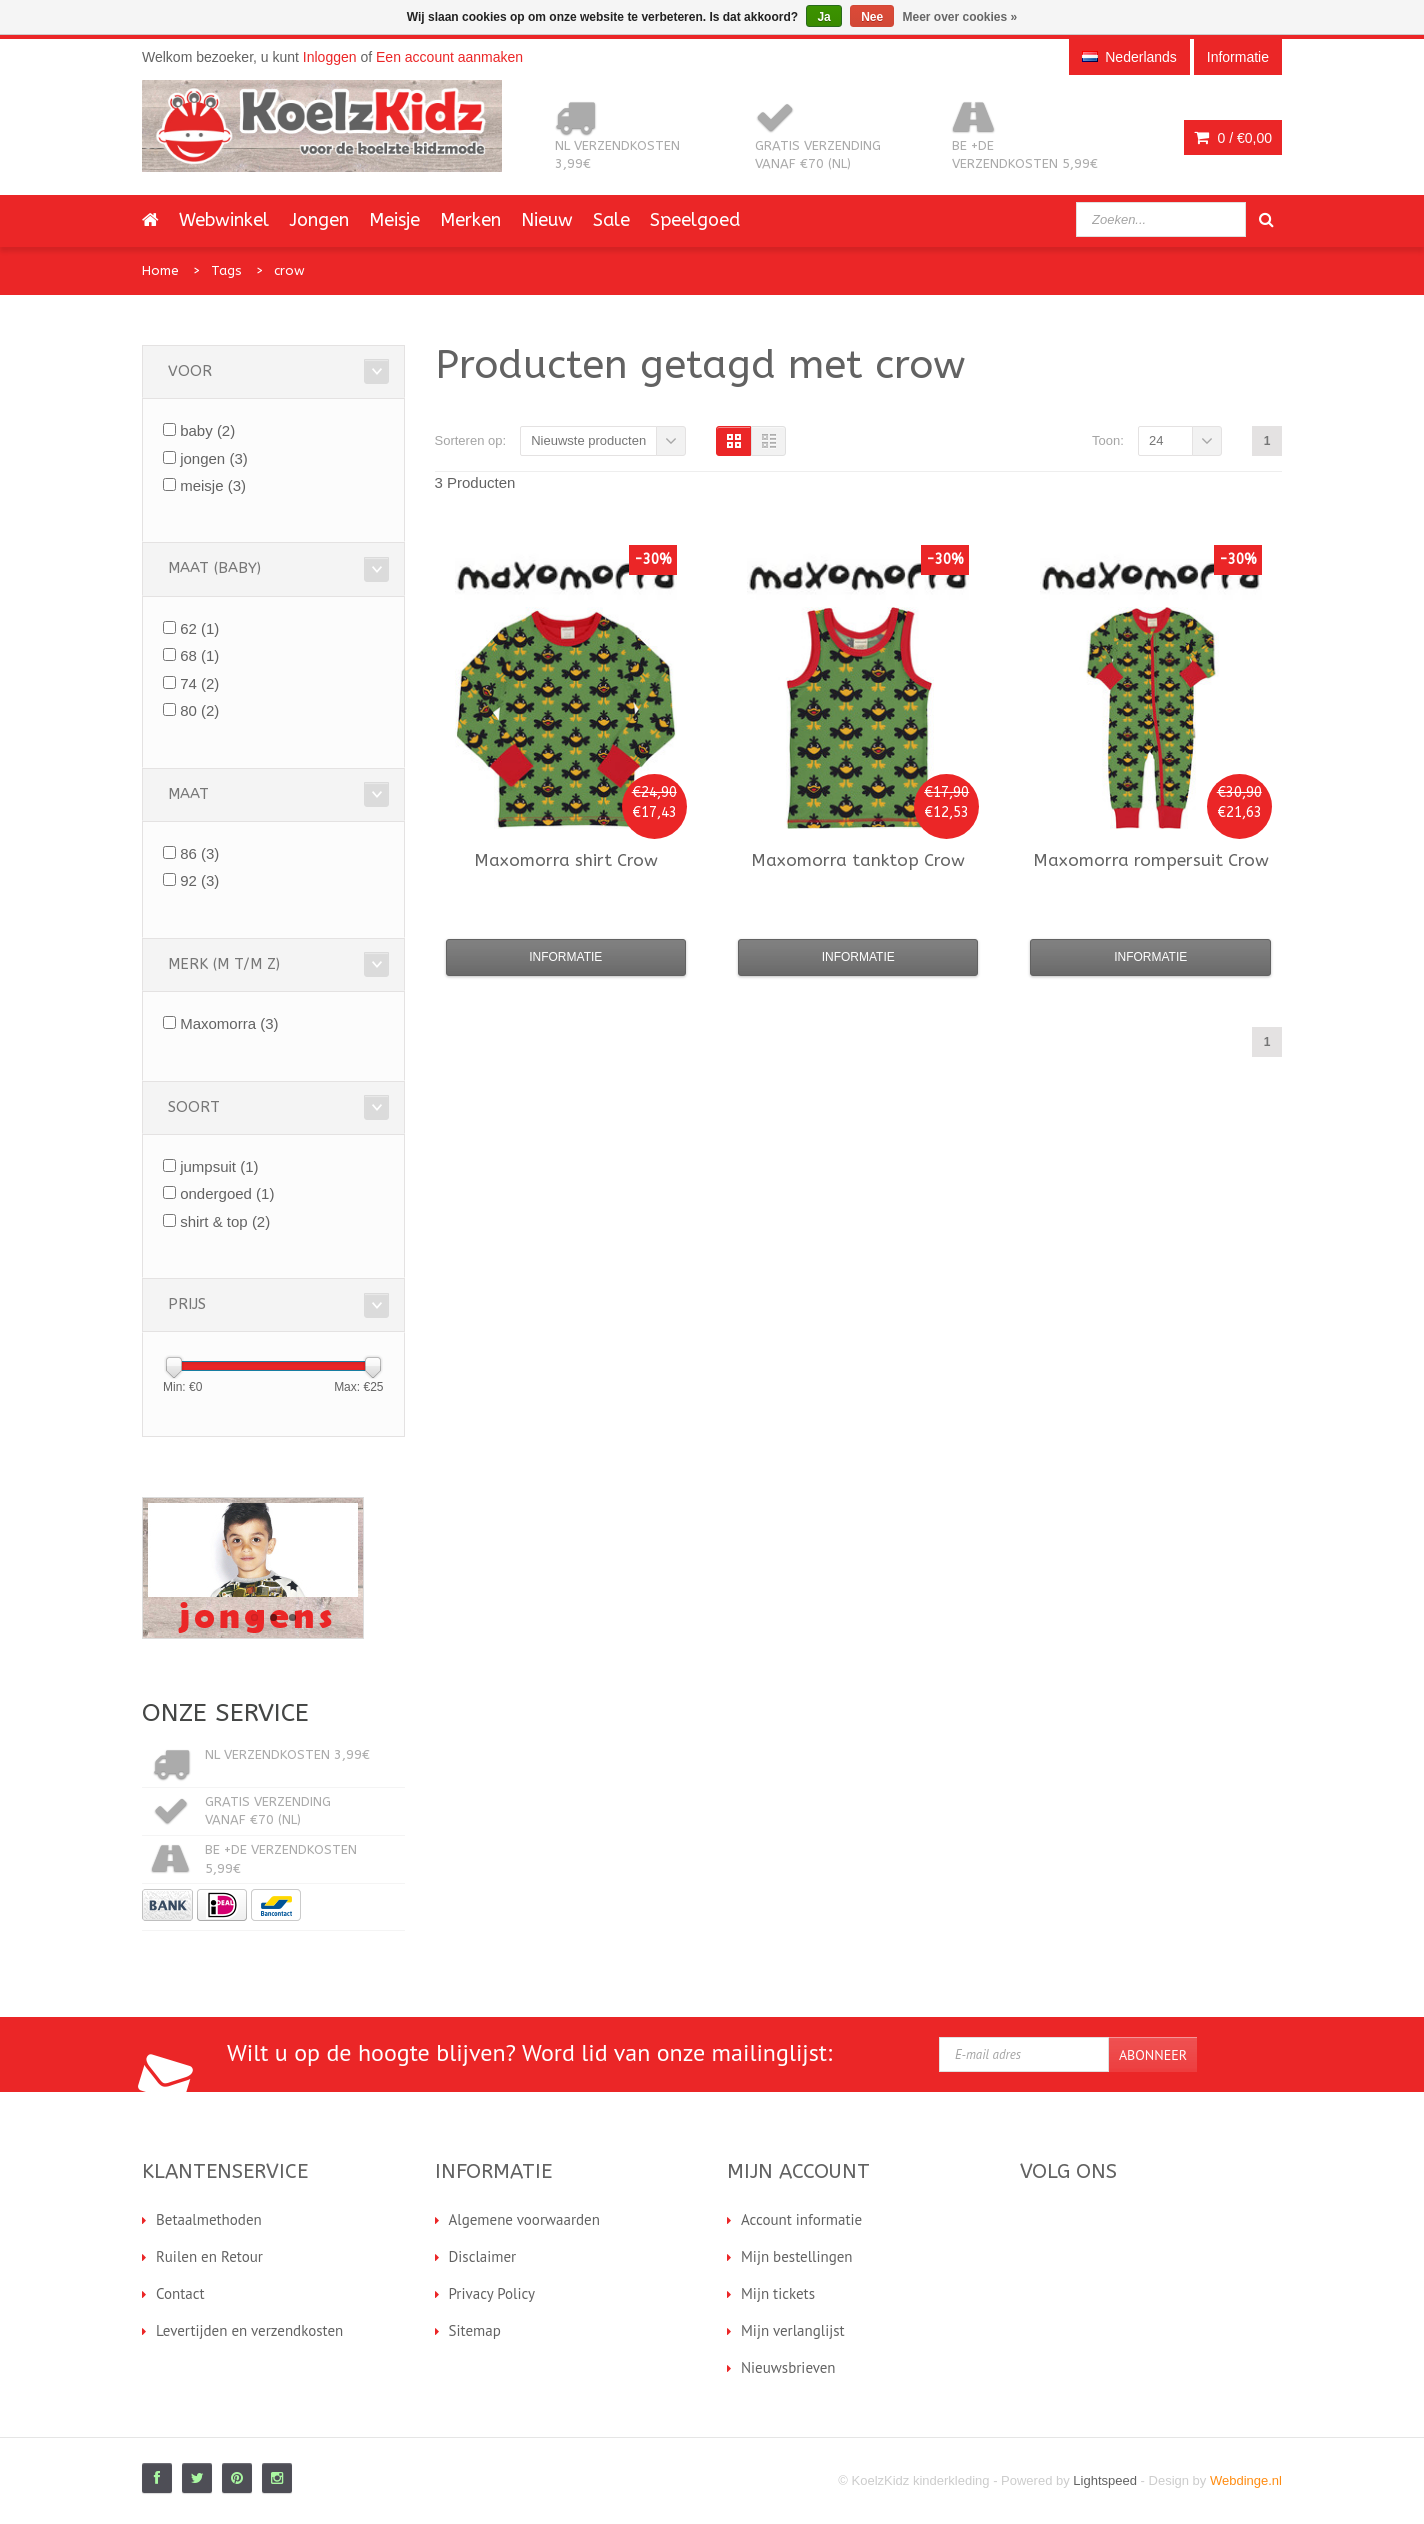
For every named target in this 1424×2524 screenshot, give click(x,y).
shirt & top (225, 1221)
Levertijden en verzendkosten (249, 2330)
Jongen (319, 220)
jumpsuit (219, 1166)
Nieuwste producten (588, 440)
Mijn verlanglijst (793, 2330)
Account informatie (801, 2219)
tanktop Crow (858, 860)
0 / (1233, 138)
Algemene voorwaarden (524, 2219)
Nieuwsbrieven (788, 2367)
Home (160, 270)
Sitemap (475, 2330)
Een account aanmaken (449, 57)
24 (1156, 440)
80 (199, 710)
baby (207, 430)
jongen (214, 458)
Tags (226, 270)
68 (199, 655)
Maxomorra (229, 1023)
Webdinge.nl (1246, 2480)
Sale (611, 220)
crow (289, 270)
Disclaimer (483, 2256)
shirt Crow (566, 860)
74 (199, 683)
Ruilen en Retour (209, 2256)
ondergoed (227, 1193)
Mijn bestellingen (797, 2256)
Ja (823, 17)
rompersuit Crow (1151, 860)
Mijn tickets (778, 2293)
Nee (872, 17)
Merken (470, 220)
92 (199, 880)
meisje (213, 485)
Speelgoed (695, 220)
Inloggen (330, 57)
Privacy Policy (492, 2293)
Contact (180, 2293)
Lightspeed (1105, 2480)
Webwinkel (224, 220)
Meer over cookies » (960, 17)
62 (199, 628)
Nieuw (547, 220)
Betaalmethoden (209, 2219)
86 (199, 853)
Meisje (394, 220)
